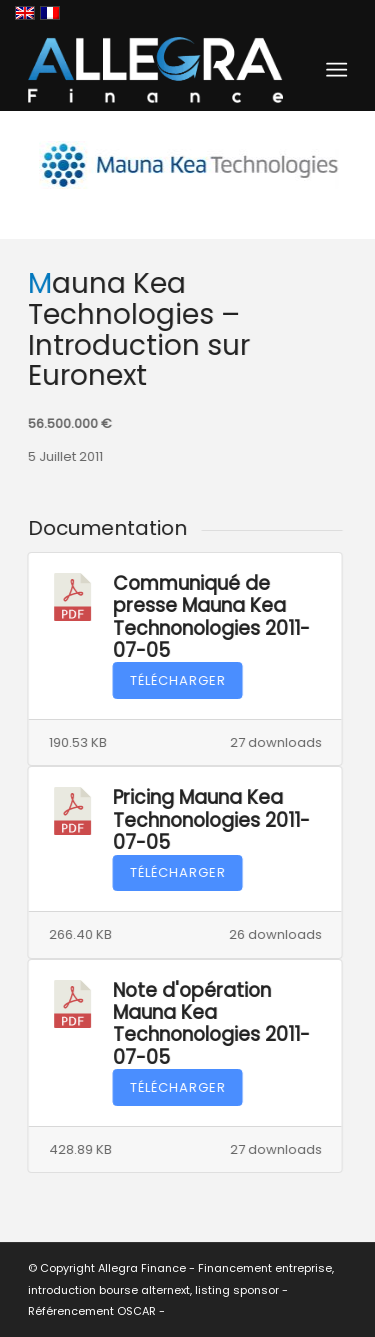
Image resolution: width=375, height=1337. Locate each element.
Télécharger (177, 680)
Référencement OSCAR (92, 1311)
